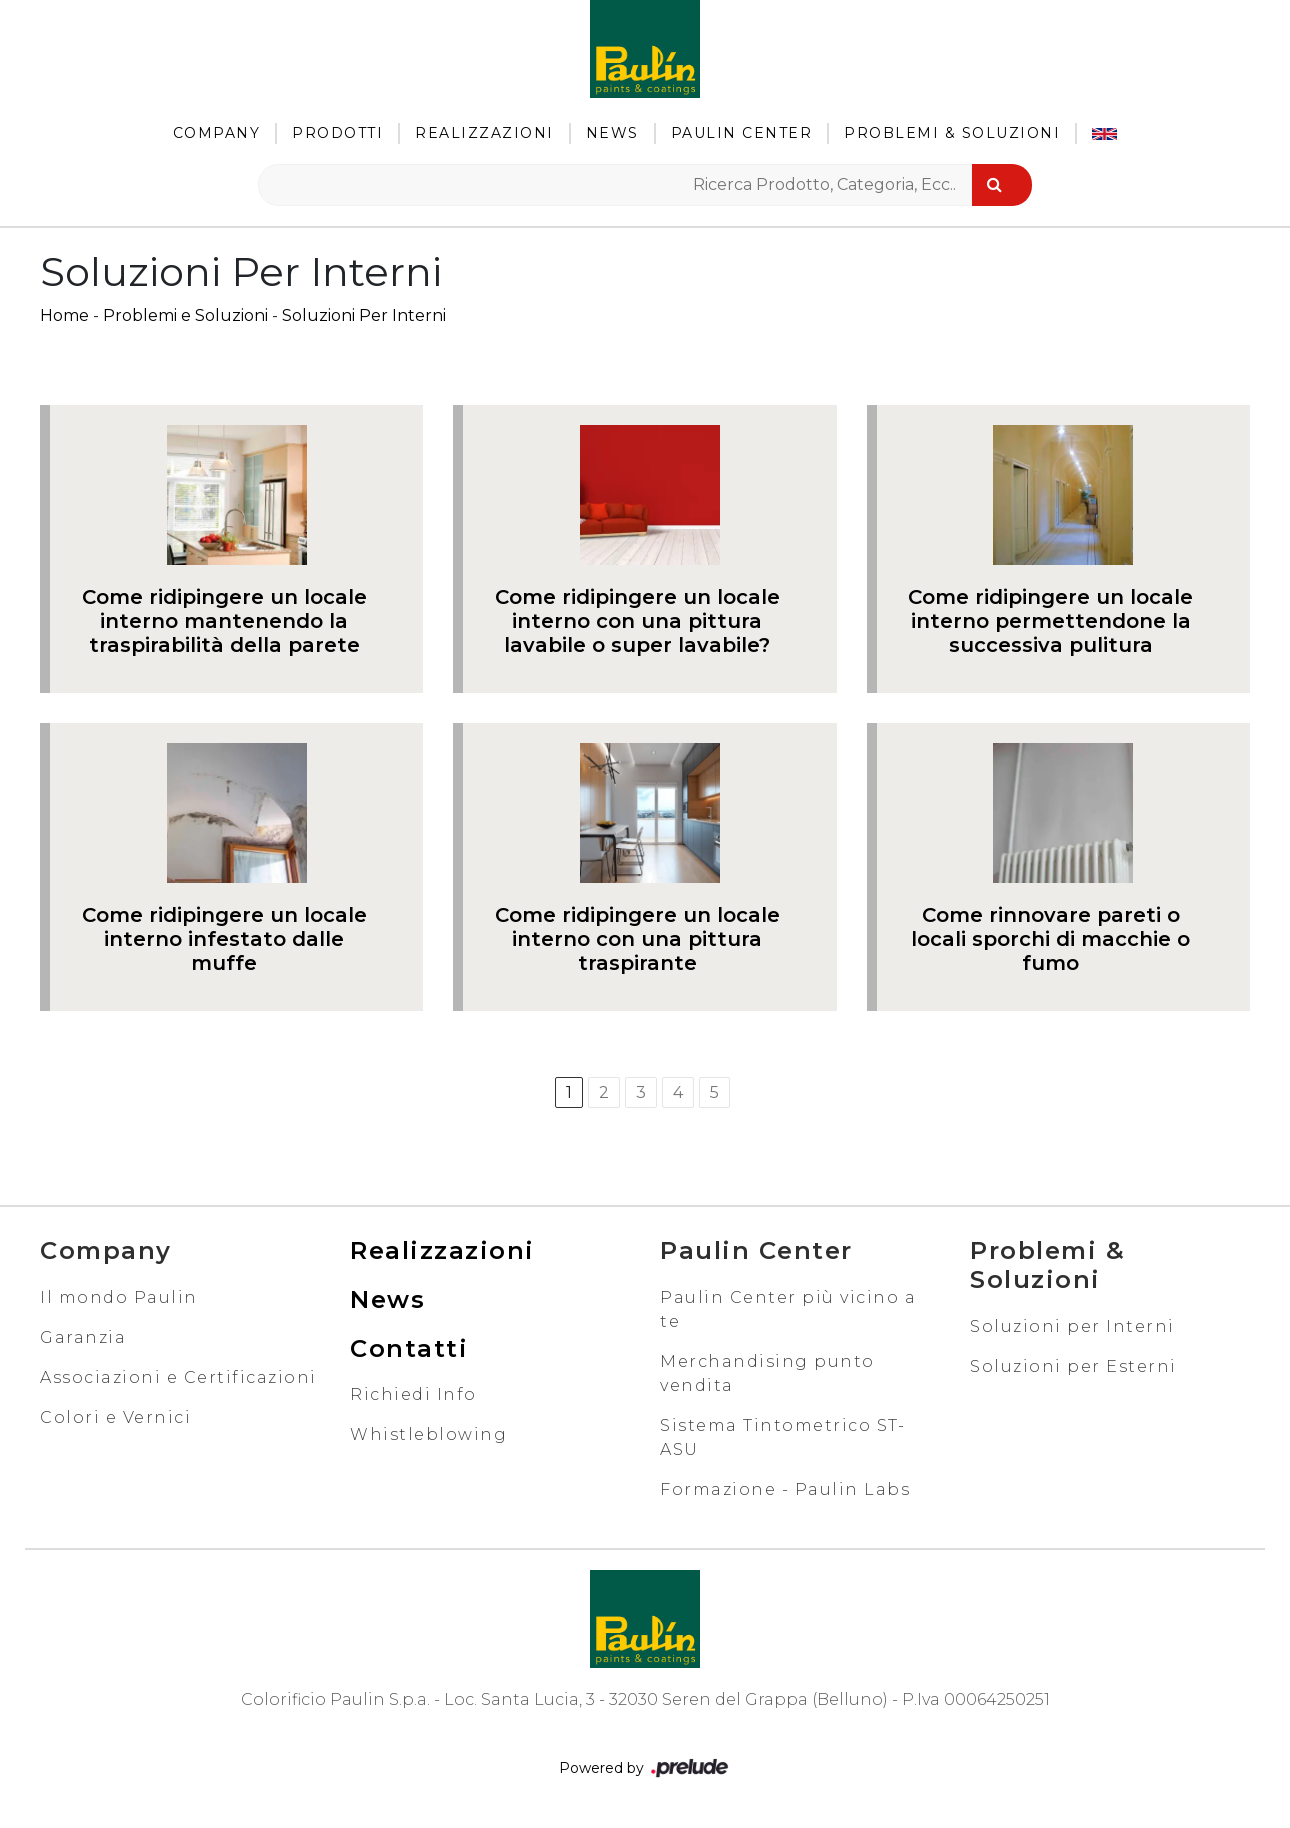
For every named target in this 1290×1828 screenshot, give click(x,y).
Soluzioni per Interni (1072, 1326)
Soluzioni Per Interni (364, 315)
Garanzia (83, 1337)
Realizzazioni (484, 133)
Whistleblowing (428, 1434)
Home (64, 315)
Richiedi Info (413, 1394)
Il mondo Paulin (119, 1297)
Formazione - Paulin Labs (785, 1489)
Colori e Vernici (115, 1417)
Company (217, 133)
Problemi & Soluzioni (952, 133)
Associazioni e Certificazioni (178, 1377)
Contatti (409, 1348)
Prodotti (337, 133)
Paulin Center (742, 133)
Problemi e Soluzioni (185, 315)
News (612, 133)
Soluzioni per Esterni (1073, 1366)
